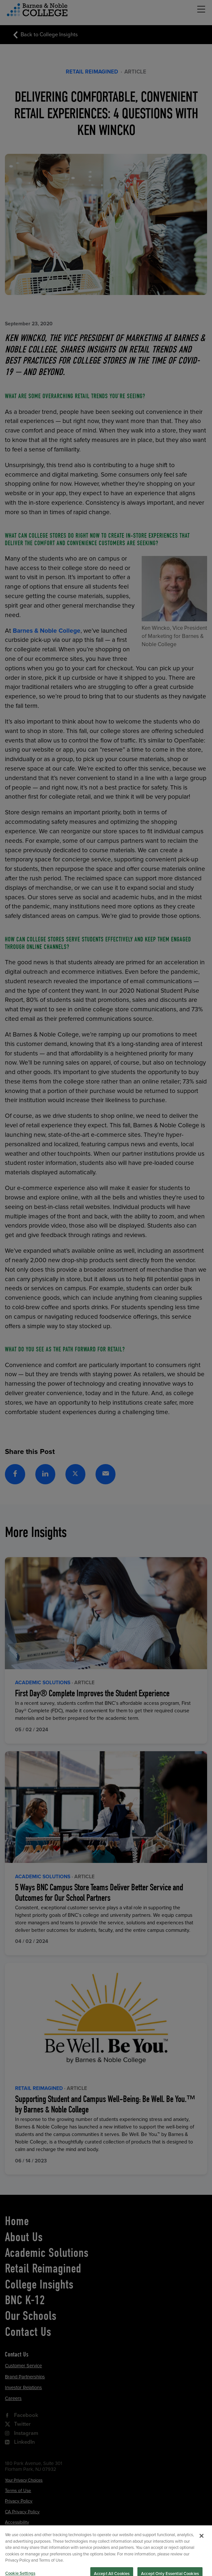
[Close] (201, 2549)
